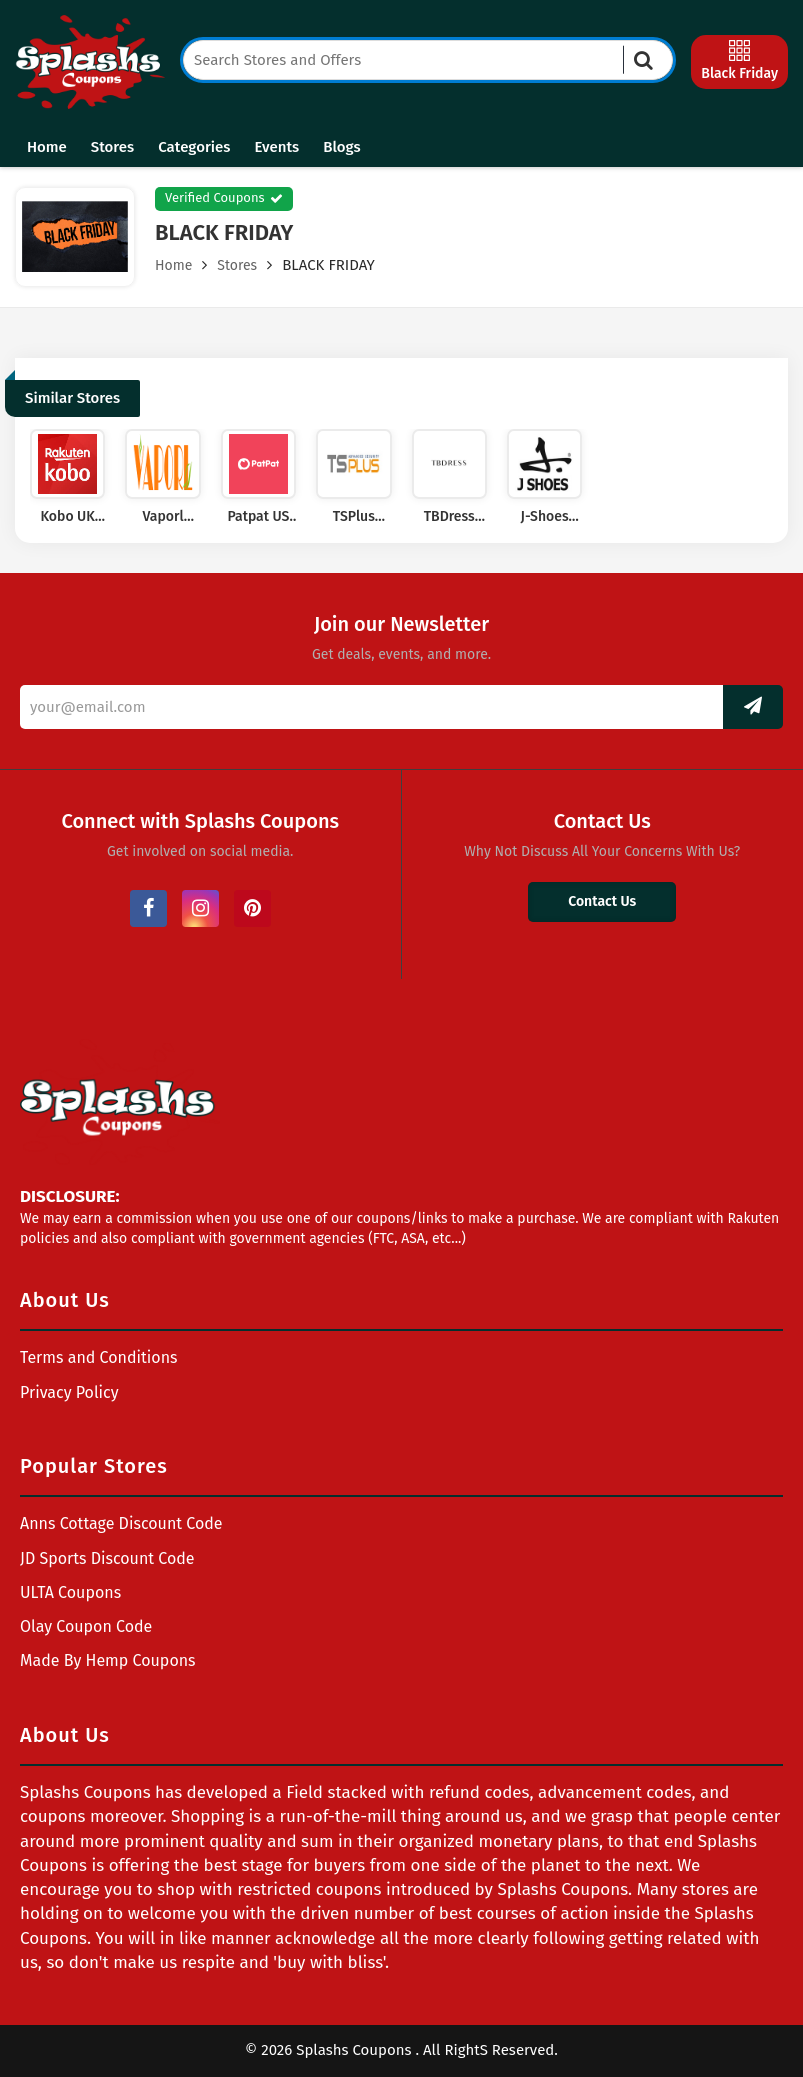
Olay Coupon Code (86, 1626)
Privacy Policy (69, 1392)
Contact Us (602, 901)
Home (47, 147)
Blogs (341, 147)
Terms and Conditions (99, 1357)
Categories (194, 147)
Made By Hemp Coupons (108, 1660)
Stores (112, 147)
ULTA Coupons (70, 1592)
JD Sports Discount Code (107, 1558)
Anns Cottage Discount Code (121, 1523)
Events (276, 147)
